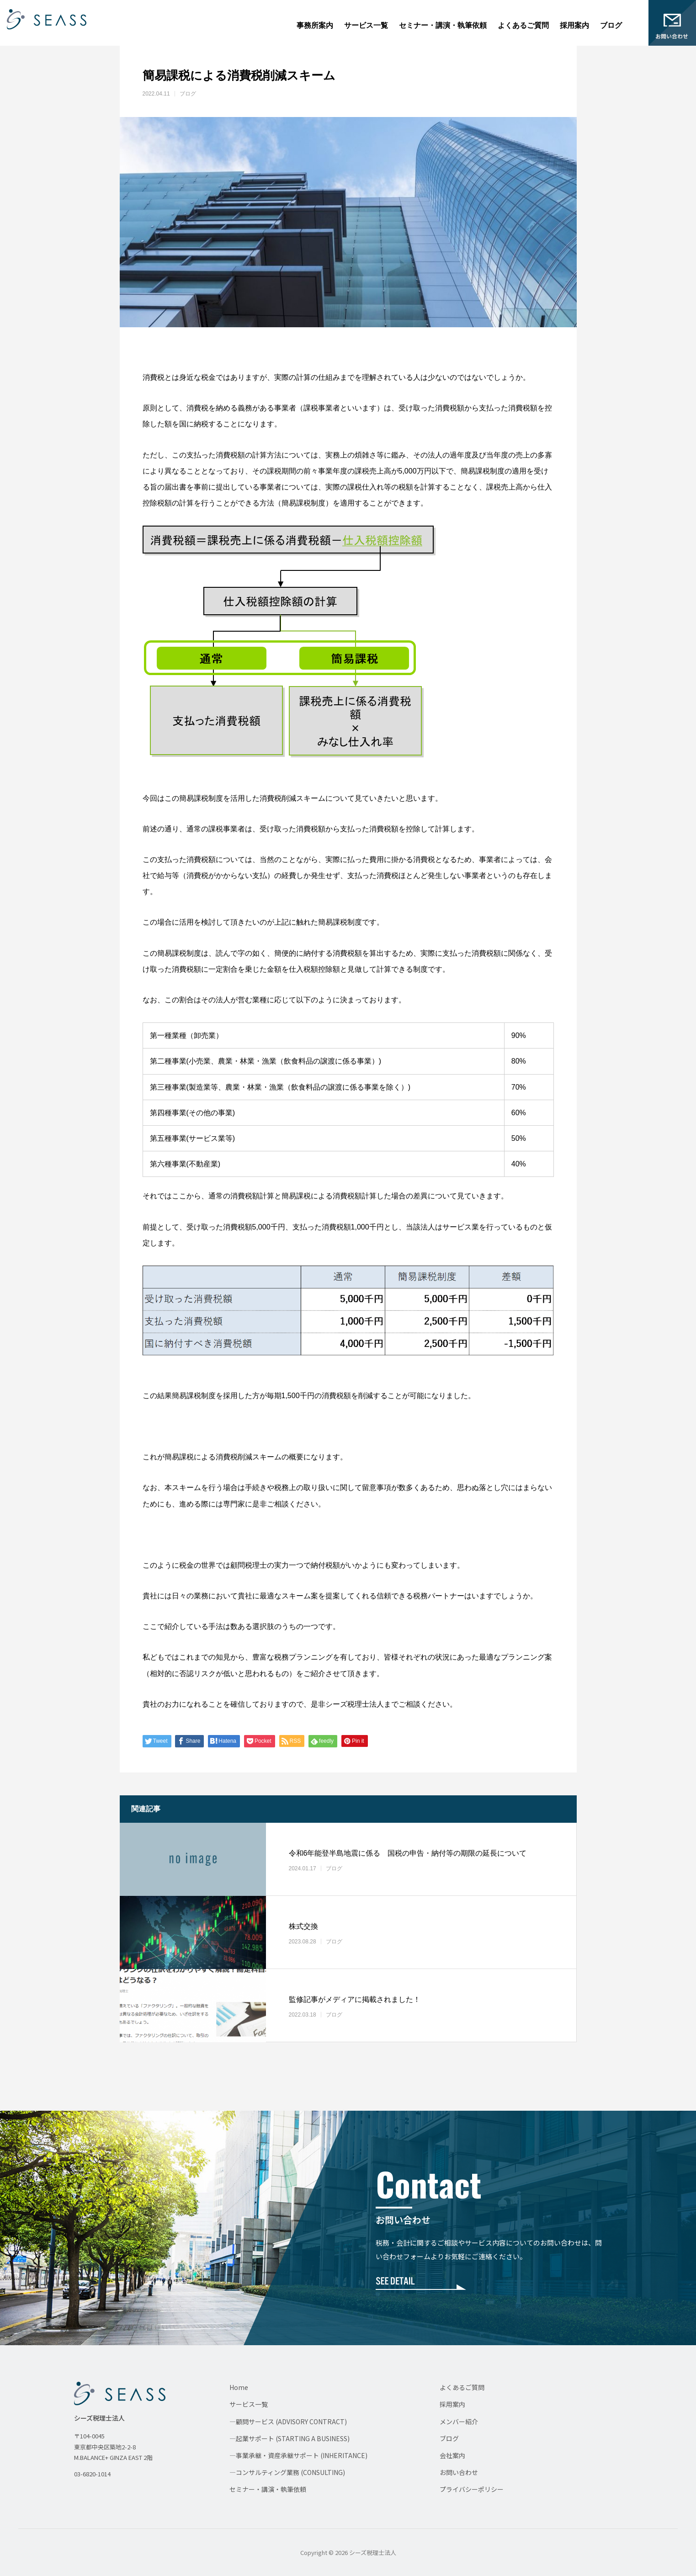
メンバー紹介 (459, 2421)
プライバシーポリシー (472, 2489)
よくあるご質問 (523, 25)
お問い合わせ (459, 2472)
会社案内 (452, 2455)
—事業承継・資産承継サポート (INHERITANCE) (298, 2455)
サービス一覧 (366, 25)
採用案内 (574, 25)
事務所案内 (315, 25)
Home (238, 2387)
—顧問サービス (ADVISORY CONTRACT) (288, 2421)
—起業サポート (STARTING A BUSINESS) (289, 2438)
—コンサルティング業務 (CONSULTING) (287, 2472)
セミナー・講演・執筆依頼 (443, 25)
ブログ (611, 25)
